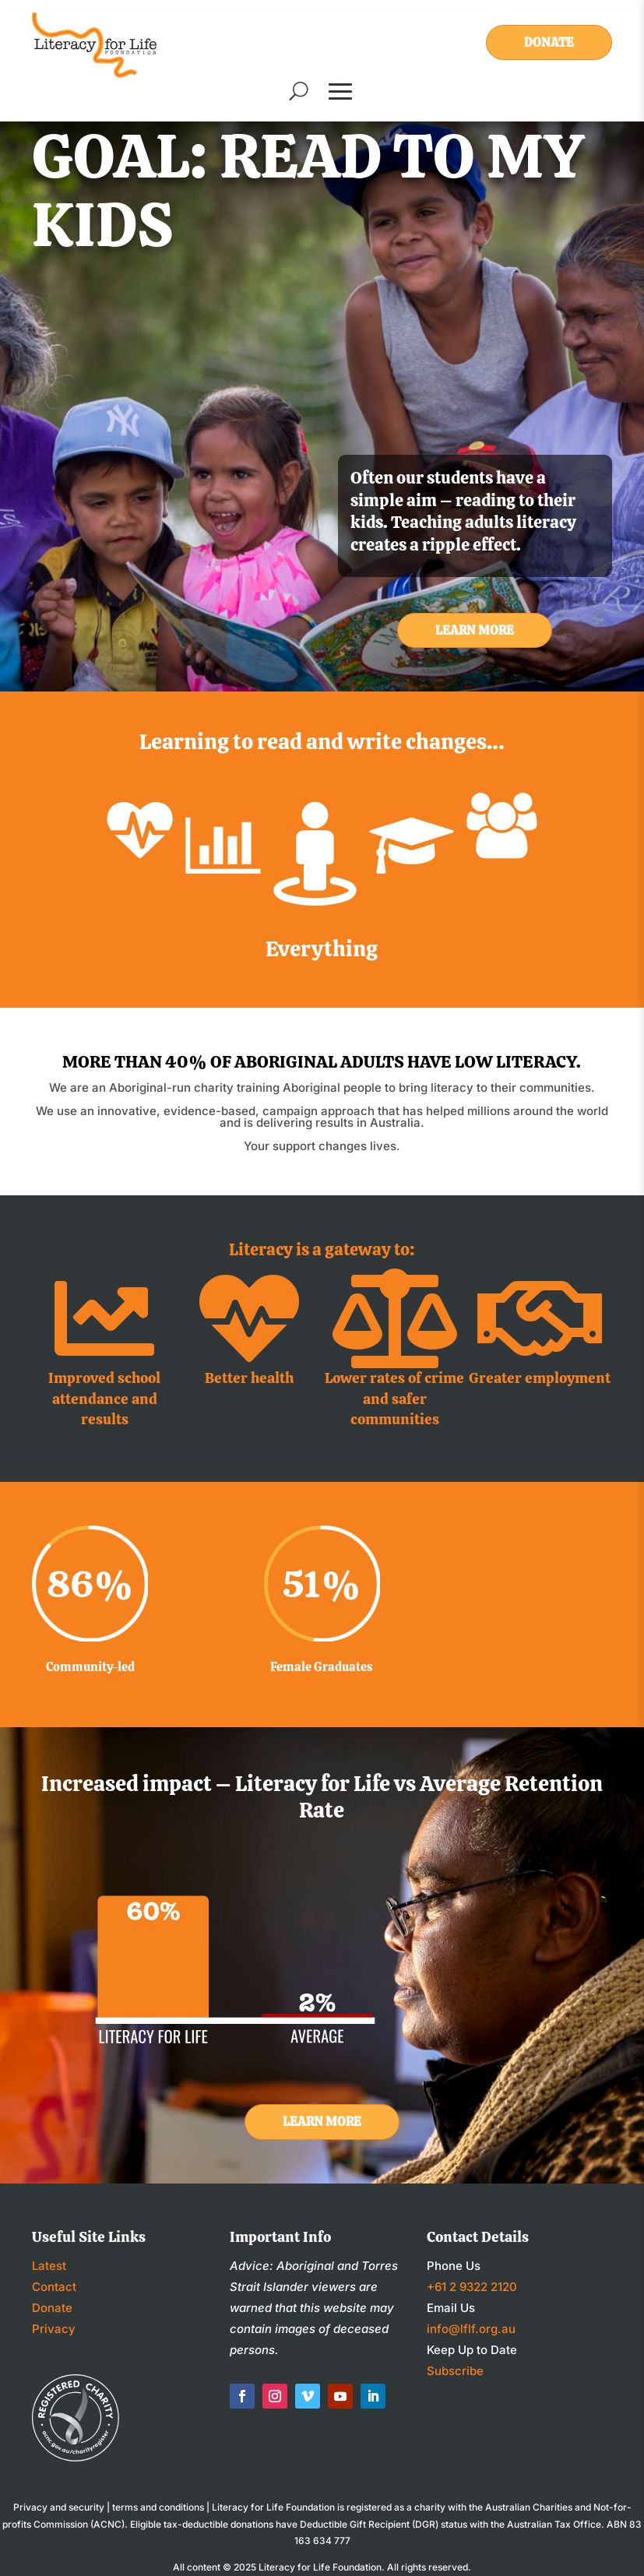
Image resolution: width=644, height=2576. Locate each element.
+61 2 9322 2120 (472, 2286)
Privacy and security (58, 2507)
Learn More (474, 630)
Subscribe (455, 2370)
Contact (54, 2286)
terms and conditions (158, 2507)
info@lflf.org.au (471, 2328)
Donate (549, 42)
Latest (49, 2265)
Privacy (54, 2328)
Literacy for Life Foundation (320, 2567)
